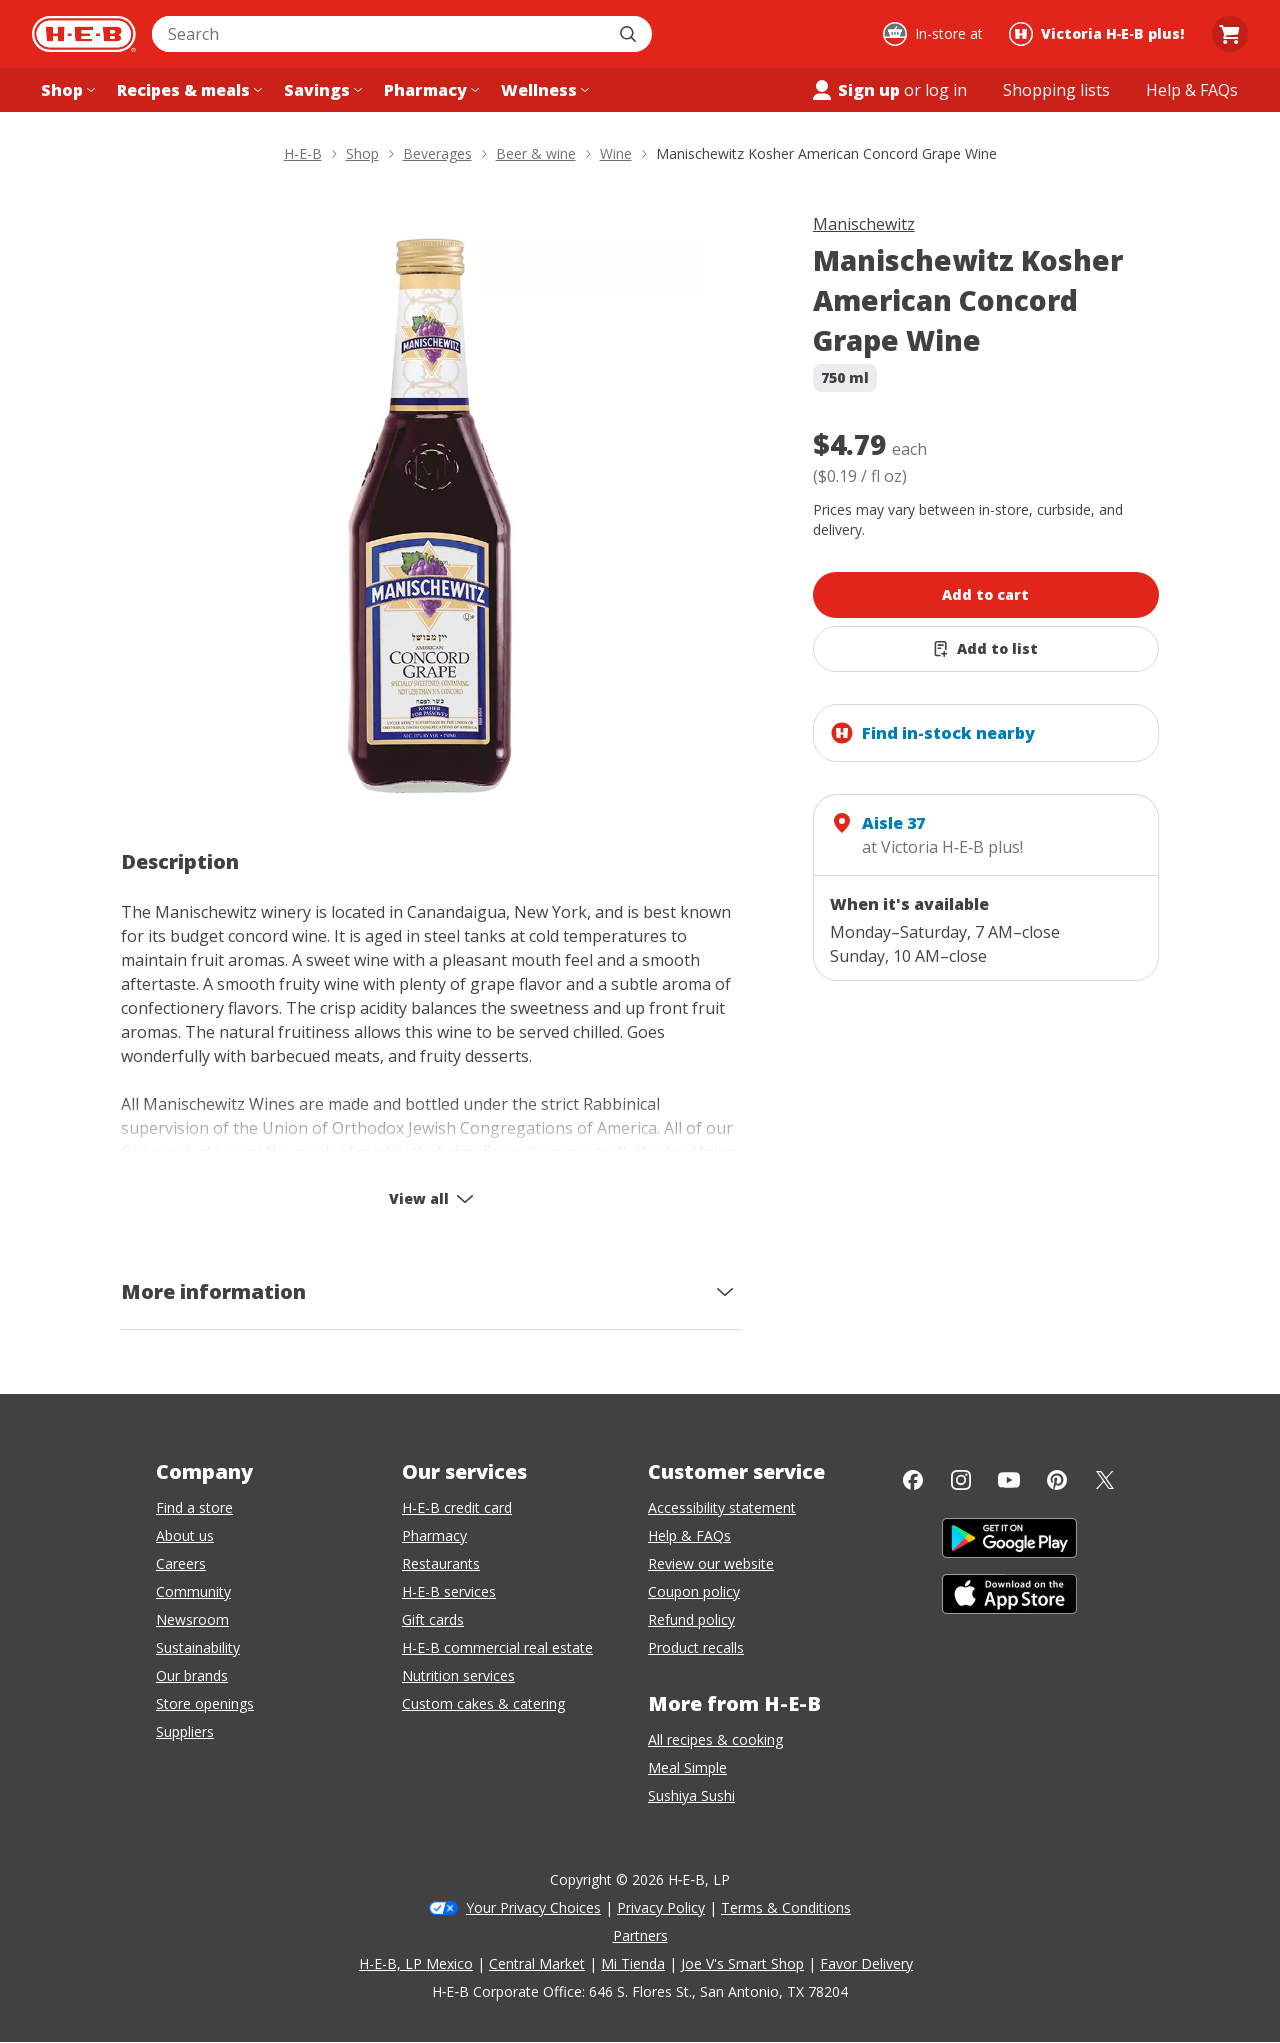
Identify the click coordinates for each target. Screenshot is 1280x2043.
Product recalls (696, 1647)
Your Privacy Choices (533, 1907)
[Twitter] (1105, 1480)
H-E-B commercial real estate (497, 1647)
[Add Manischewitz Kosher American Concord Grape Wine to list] (986, 649)
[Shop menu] (66, 90)
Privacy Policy (661, 1907)
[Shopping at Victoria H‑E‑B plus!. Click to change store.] (1099, 34)
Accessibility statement (722, 1507)
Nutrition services (458, 1675)
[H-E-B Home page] (84, 34)
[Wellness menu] (543, 90)
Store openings (205, 1703)
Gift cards (433, 1619)
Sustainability (198, 1647)
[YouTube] (1009, 1480)
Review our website (711, 1563)
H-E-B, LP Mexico (416, 1963)
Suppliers (185, 1731)
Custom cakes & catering (483, 1703)
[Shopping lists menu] (1056, 90)
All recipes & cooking (715, 1739)
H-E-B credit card (457, 1507)
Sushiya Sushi (691, 1795)
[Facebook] (913, 1480)
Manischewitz (864, 224)
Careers (181, 1563)
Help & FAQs (689, 1535)
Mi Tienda (633, 1963)
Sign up (855, 90)
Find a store (194, 1507)
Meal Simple (687, 1767)
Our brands (192, 1675)
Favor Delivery (866, 1963)
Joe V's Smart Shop (742, 1963)
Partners (640, 1935)
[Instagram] (961, 1480)
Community (193, 1591)
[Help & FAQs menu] (1192, 90)
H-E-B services (449, 1591)
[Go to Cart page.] (1230, 34)
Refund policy (691, 1619)
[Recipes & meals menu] (187, 90)
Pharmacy (434, 1535)
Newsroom (192, 1619)
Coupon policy (694, 1591)
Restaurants (441, 1563)
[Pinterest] (1057, 1480)
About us (185, 1535)
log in (946, 90)
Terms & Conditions (786, 1907)
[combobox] (380, 34)
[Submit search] (630, 34)
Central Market (537, 1963)
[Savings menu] (321, 90)
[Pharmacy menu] (429, 90)
